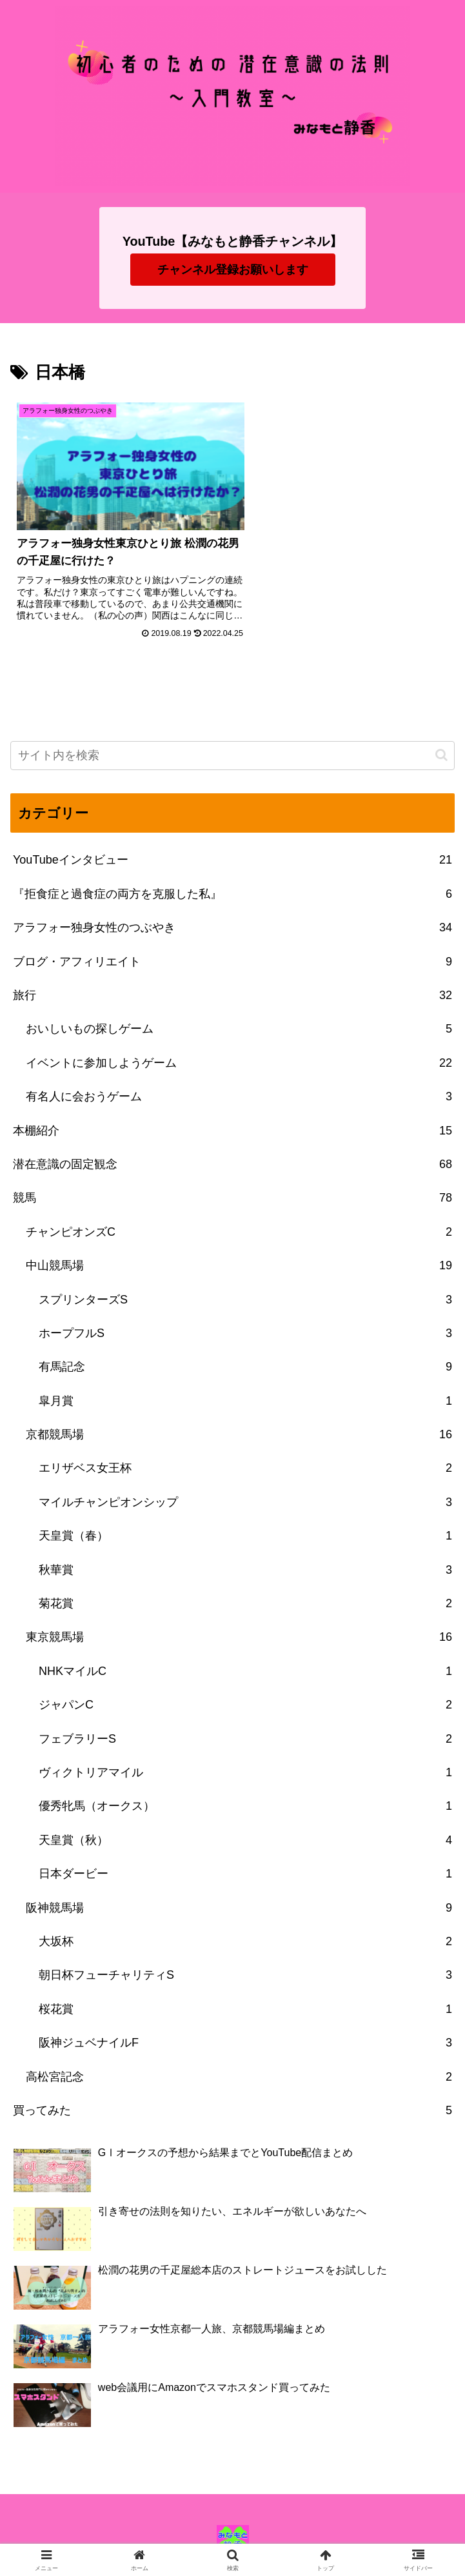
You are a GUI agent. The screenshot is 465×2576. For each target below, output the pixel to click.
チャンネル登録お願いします (232, 269)
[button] (441, 742)
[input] (232, 742)
